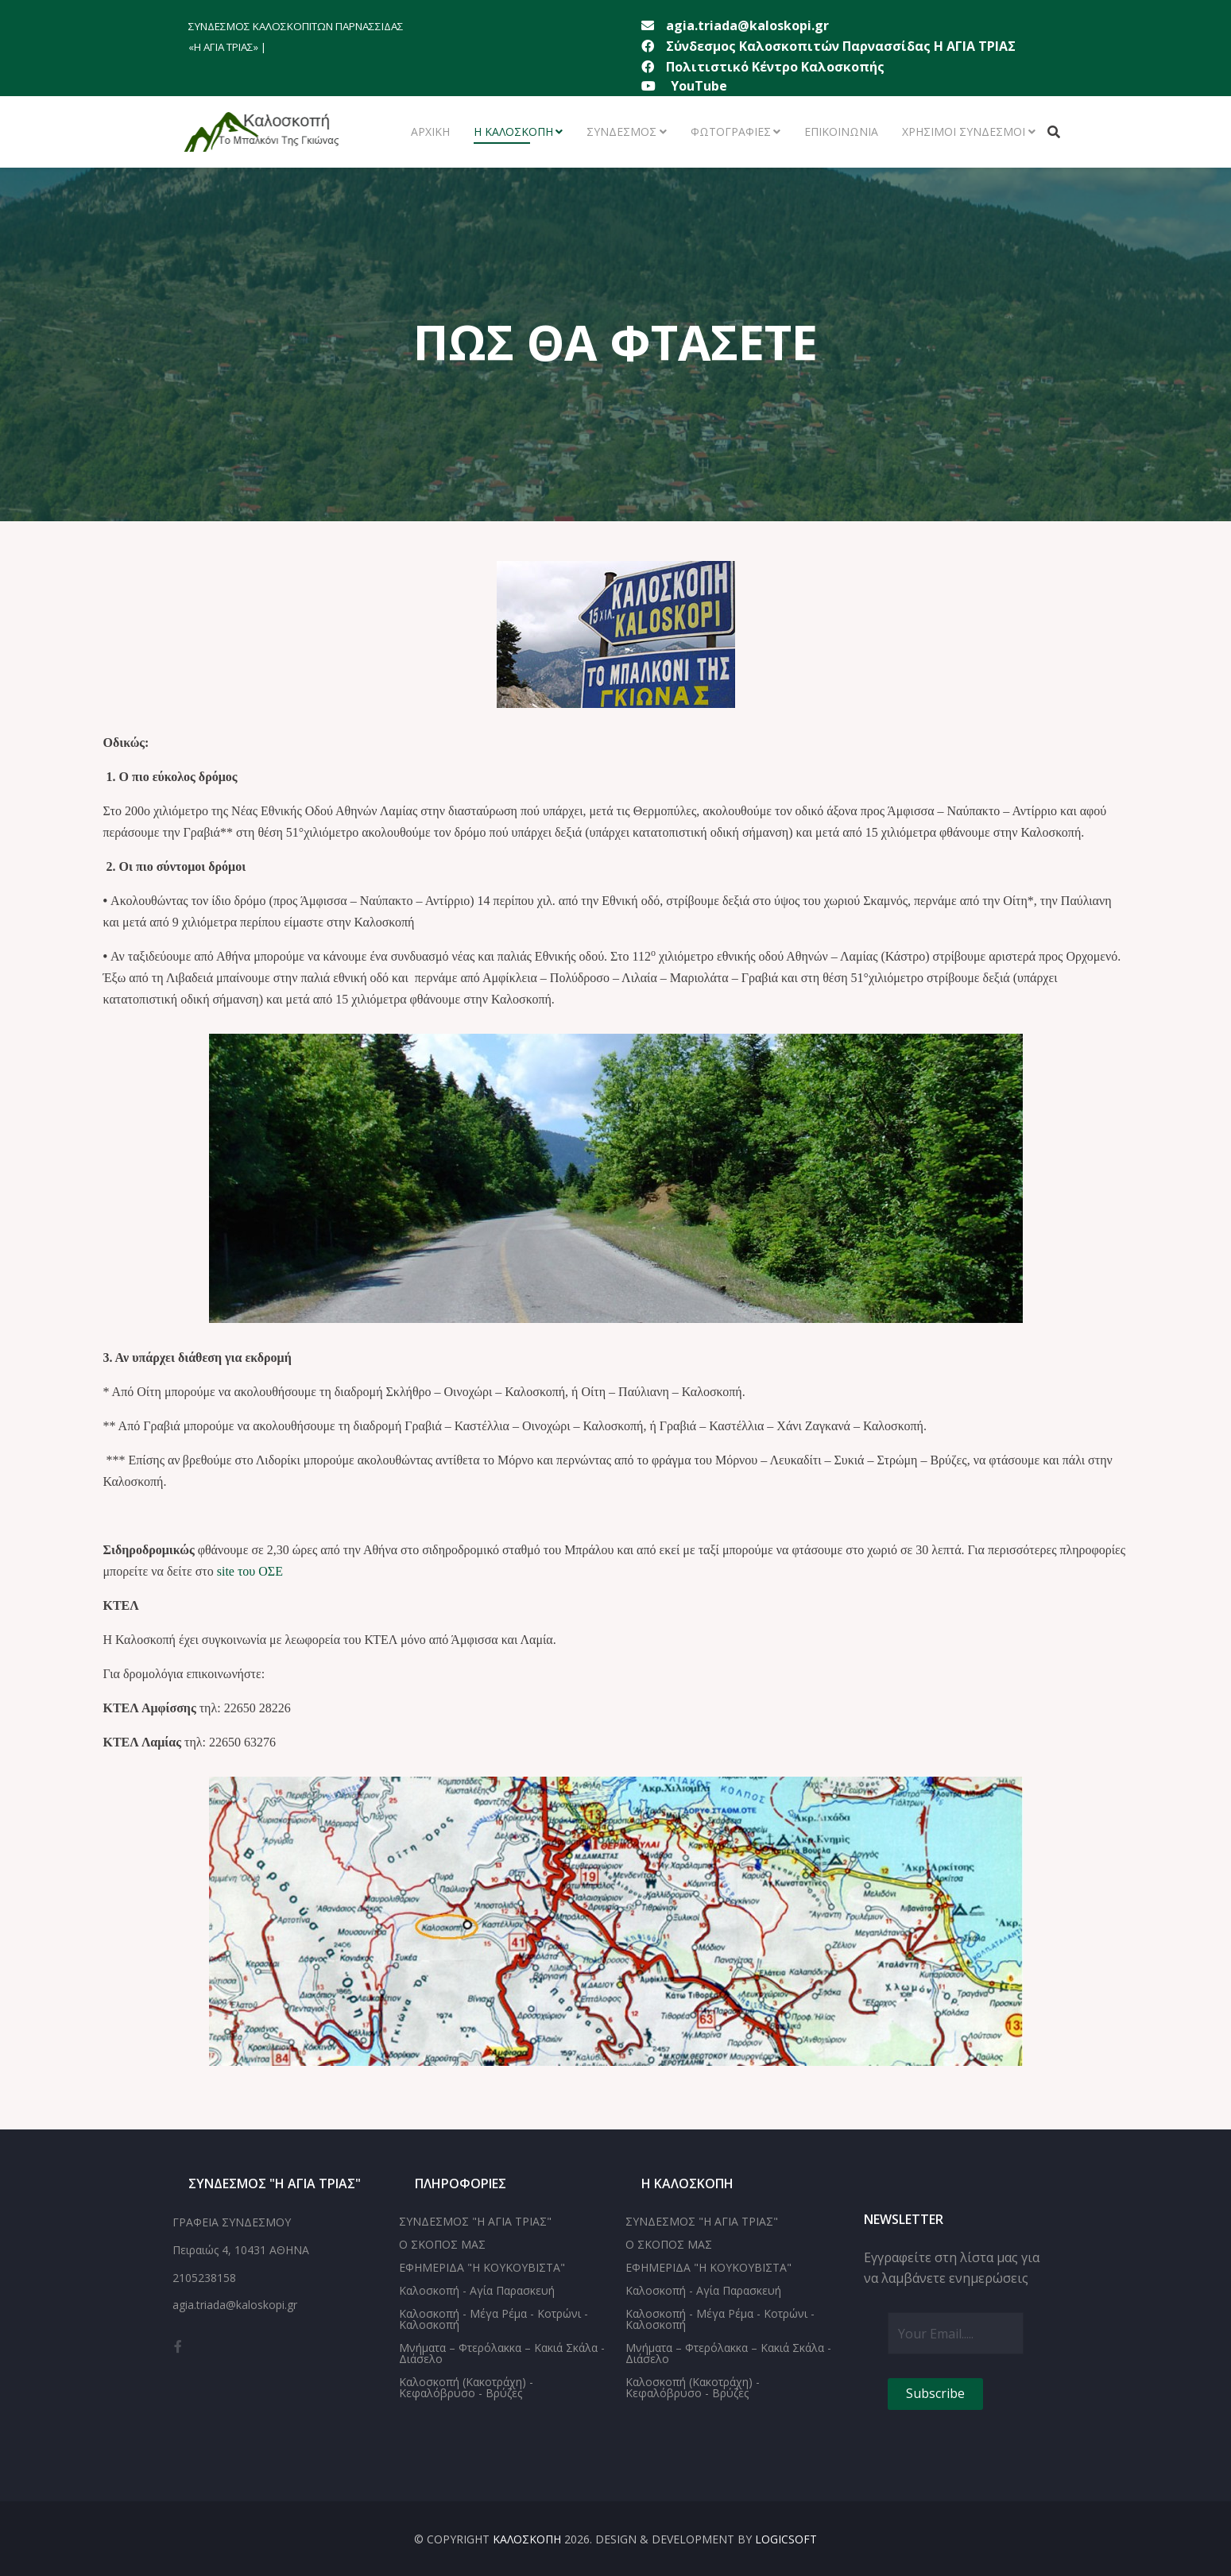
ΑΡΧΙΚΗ (430, 131)
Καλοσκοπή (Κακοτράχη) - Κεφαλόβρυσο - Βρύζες (466, 2387)
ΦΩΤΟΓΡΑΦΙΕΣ (731, 131)
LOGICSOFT (786, 2539)
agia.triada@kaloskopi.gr (747, 25)
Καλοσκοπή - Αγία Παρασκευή (477, 2290)
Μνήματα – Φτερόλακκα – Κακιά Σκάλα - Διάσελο (502, 2353)
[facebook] (178, 2346)
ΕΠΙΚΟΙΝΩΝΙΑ (841, 131)
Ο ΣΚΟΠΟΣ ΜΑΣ (442, 2244)
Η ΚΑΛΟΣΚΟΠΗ (513, 131)
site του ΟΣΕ (250, 1571)
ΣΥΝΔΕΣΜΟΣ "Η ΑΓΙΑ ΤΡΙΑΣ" (475, 2221)
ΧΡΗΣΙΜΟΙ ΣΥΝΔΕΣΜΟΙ (963, 131)
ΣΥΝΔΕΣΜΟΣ (621, 131)
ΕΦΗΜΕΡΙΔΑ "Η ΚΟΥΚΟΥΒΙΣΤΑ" (482, 2267)
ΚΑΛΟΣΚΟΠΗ (527, 2539)
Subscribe (935, 2393)
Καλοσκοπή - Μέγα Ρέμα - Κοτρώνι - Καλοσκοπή (493, 2319)
